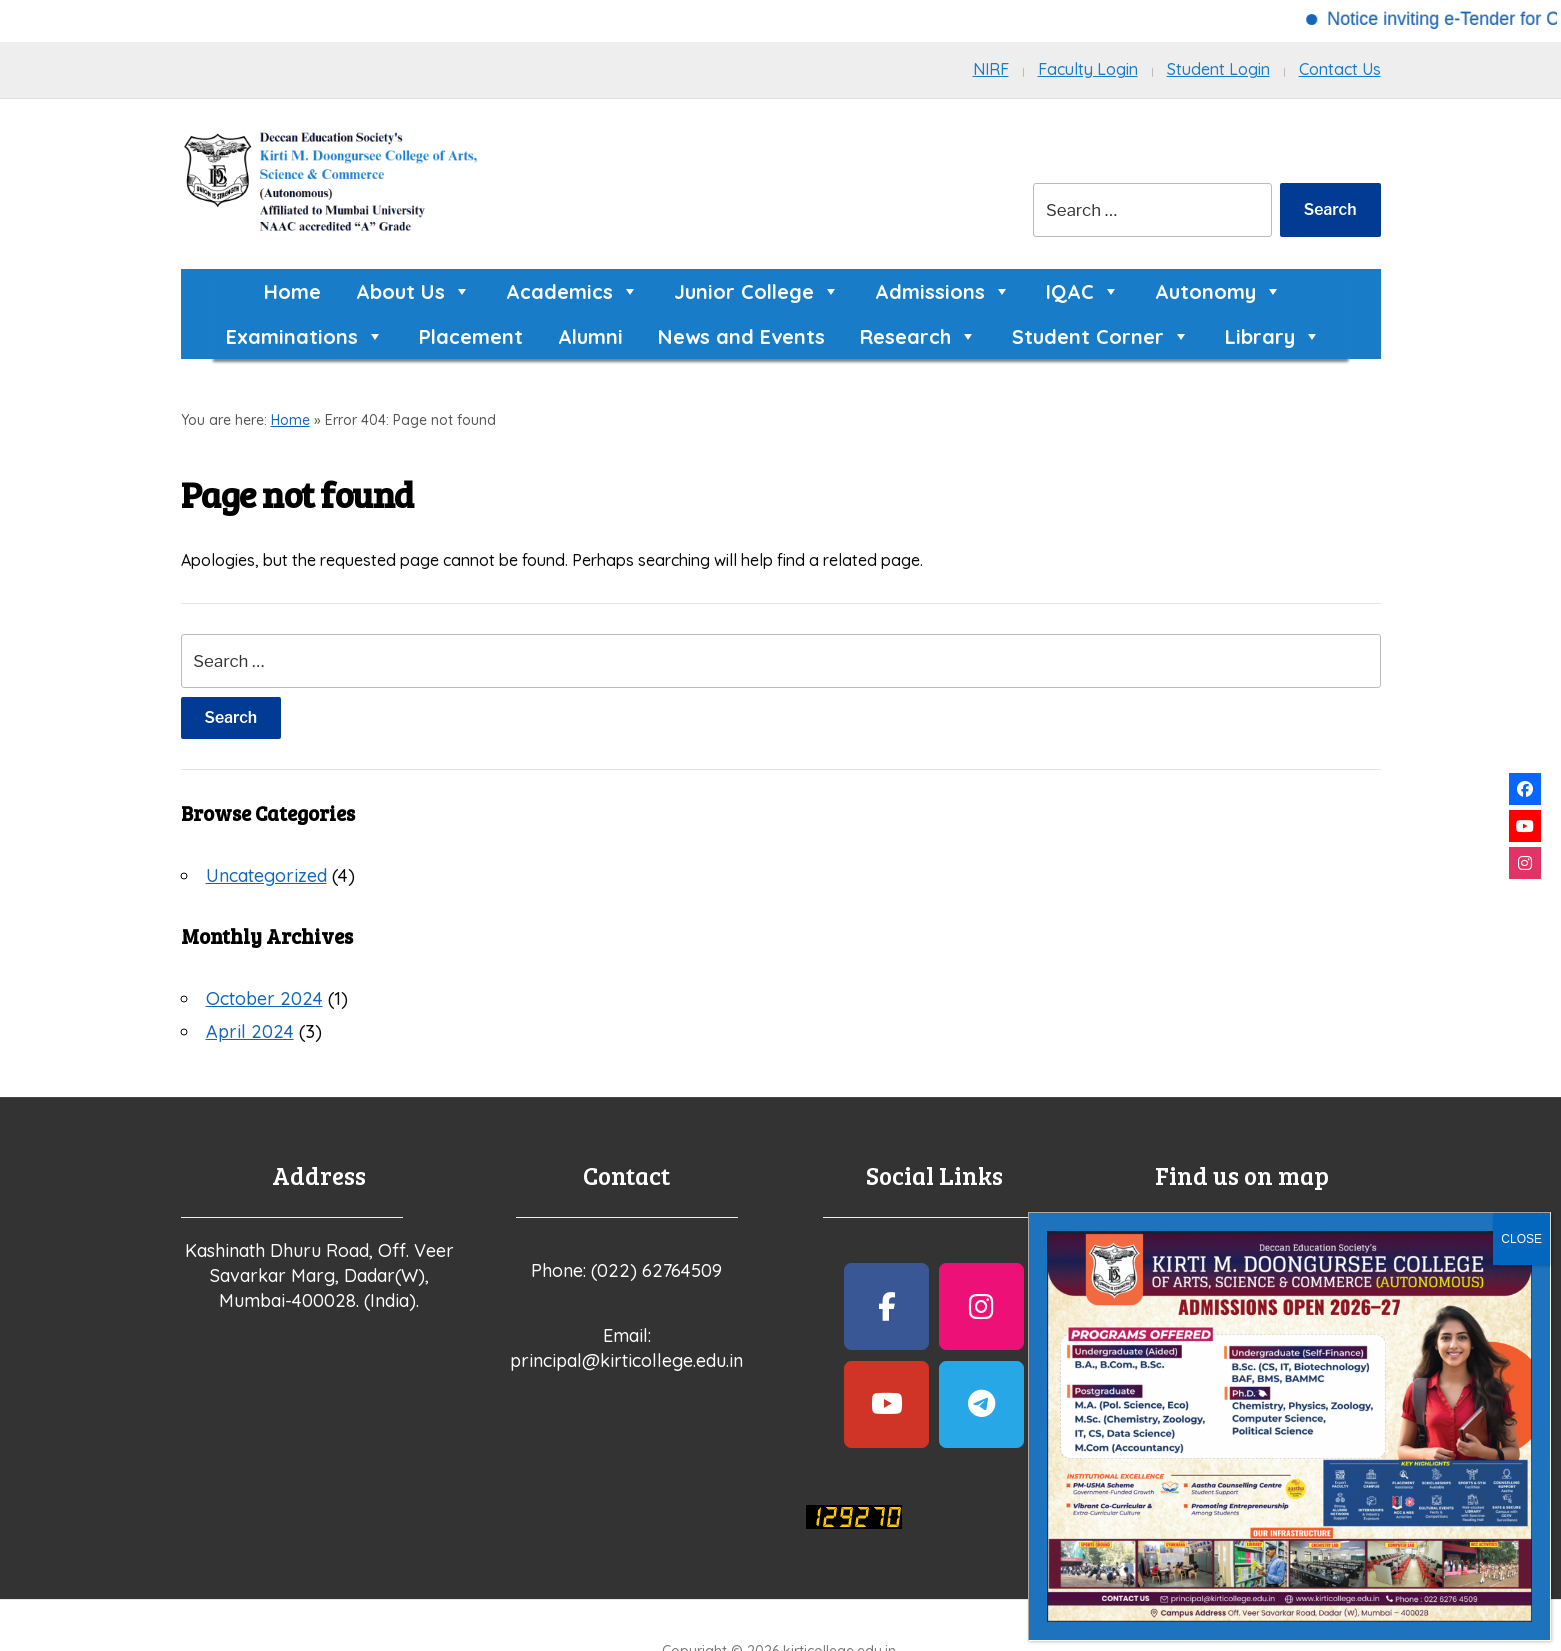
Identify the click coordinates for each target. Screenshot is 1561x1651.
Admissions (943, 291)
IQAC (1083, 291)
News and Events (741, 336)
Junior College (757, 291)
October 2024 (264, 998)
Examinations (305, 336)
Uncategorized (266, 875)
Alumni (590, 336)
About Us (413, 291)
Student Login (1218, 69)
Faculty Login (1088, 69)
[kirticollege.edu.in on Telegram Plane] (981, 1404)
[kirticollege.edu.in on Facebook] (886, 1306)
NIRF (991, 69)
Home (292, 291)
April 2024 (250, 1031)
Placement (471, 336)
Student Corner (1101, 336)
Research (918, 336)
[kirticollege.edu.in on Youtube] (886, 1404)
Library (1273, 336)
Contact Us (1340, 69)
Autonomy (1218, 291)
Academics (572, 291)
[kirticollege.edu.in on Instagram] (981, 1306)
